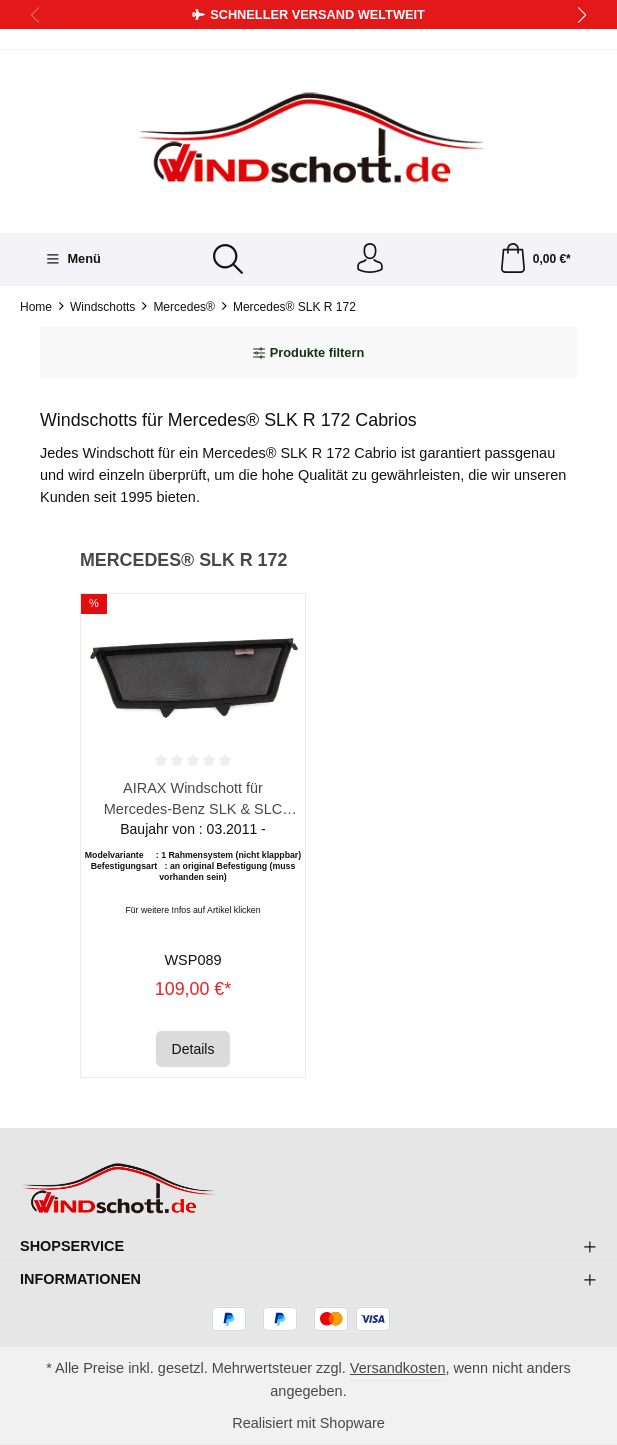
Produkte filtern (308, 352)
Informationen (80, 1279)
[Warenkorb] (534, 259)
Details (193, 1049)
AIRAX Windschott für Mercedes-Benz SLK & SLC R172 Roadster (193, 799)
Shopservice (72, 1246)
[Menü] (73, 259)
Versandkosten (398, 1368)
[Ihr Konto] (370, 259)
